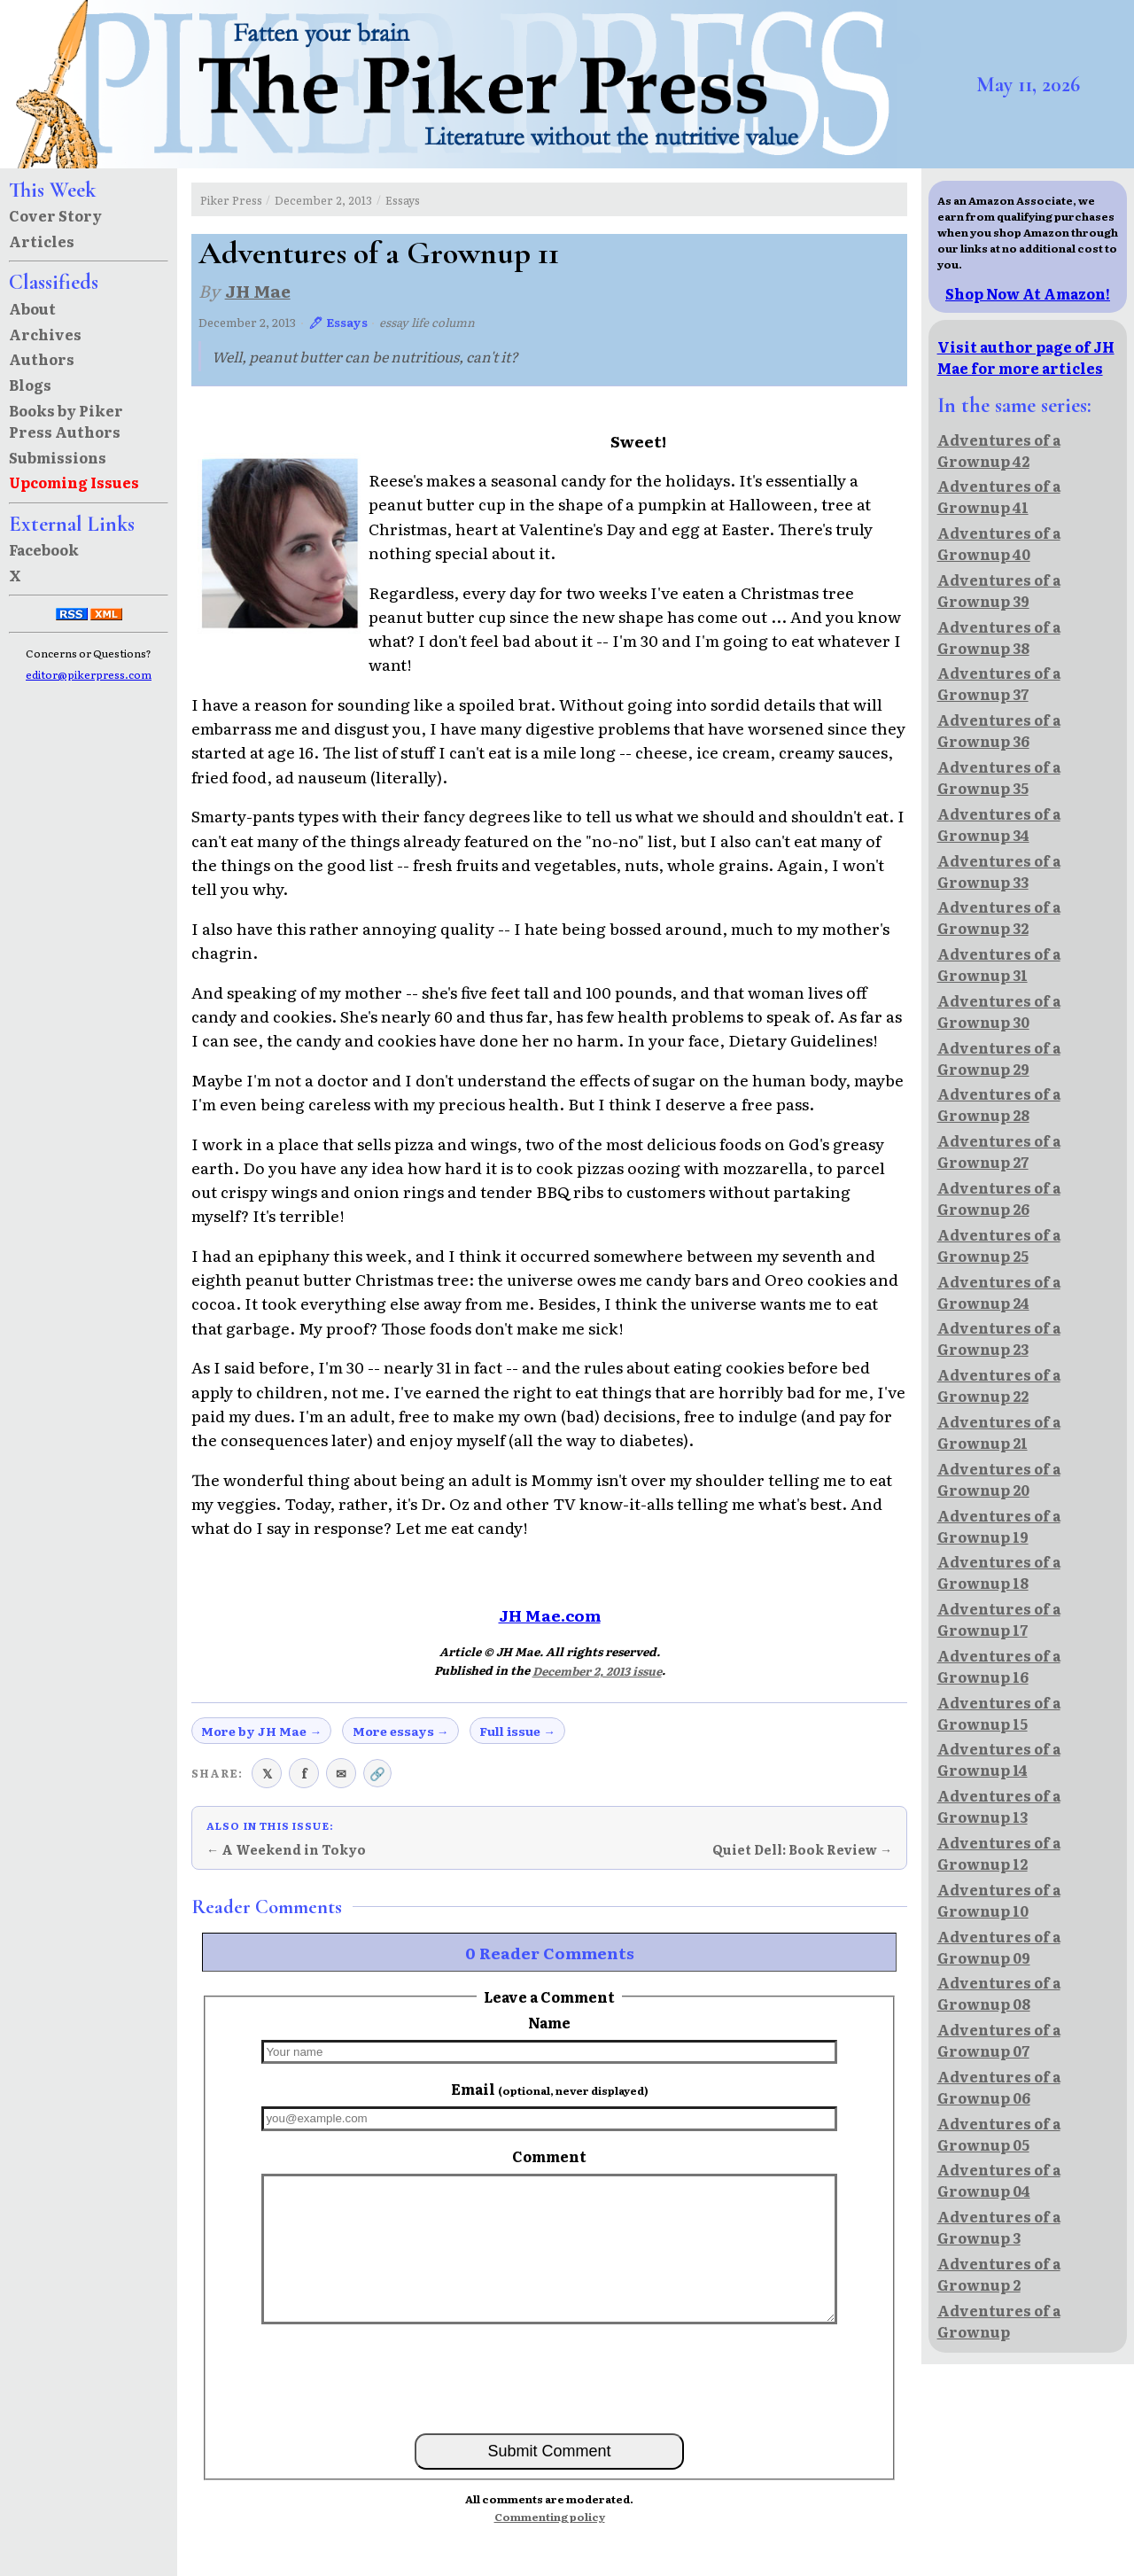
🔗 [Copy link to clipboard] (377, 1772)
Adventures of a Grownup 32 (998, 917)
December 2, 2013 (323, 199)
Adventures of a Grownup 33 (998, 871)
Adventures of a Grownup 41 (998, 496)
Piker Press (231, 199)
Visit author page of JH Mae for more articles (1026, 357)
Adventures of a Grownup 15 (998, 1713)
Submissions (57, 457)
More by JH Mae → (261, 1730)
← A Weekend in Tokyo (286, 1849)
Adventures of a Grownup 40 (998, 543)
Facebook (44, 549)
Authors (41, 359)
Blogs (30, 384)
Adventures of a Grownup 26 (998, 1198)
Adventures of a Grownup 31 (998, 964)
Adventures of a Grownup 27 (998, 1151)
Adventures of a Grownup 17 (998, 1619)
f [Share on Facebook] (304, 1772)
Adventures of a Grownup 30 (998, 1011)
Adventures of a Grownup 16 (998, 1666)
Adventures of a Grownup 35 (998, 777)
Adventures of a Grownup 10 (998, 1900)
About (32, 308)
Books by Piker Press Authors (66, 421)
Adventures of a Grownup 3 (998, 2227)
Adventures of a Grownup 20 (998, 1479)
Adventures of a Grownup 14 (998, 1759)
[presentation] (549, 2377)
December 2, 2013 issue (597, 1670)
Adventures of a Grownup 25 (998, 1245)
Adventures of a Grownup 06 (998, 2087)
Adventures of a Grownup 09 (998, 1947)
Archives (45, 334)
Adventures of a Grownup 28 (998, 1104)
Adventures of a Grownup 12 (998, 1853)
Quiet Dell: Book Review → (802, 1849)
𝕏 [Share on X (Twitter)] (267, 1772)
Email (550, 2088)
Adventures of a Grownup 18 (998, 1572)
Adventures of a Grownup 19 (998, 1526)
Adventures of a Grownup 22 (998, 1385)
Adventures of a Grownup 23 (998, 1338)
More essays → (401, 1730)
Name (549, 2022)
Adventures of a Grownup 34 (998, 824)
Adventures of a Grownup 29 (998, 1058)
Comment (549, 2156)
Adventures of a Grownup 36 (998, 730)
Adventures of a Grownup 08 (998, 1993)
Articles (41, 241)
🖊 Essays (338, 322)
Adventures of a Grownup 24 (998, 1292)
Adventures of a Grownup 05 (998, 2134)
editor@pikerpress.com (88, 674)
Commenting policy (549, 2517)
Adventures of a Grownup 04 (998, 2180)
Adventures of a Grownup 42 (998, 450)
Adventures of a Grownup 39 (998, 590)
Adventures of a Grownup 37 (998, 683)
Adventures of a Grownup (998, 2321)
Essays (402, 199)
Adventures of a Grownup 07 (998, 2040)
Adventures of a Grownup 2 (998, 2274)
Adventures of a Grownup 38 (998, 637)
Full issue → (517, 1730)
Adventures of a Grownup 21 (998, 1432)
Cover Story (55, 215)
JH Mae (258, 290)
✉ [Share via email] (341, 1772)
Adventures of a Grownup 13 (998, 1806)
